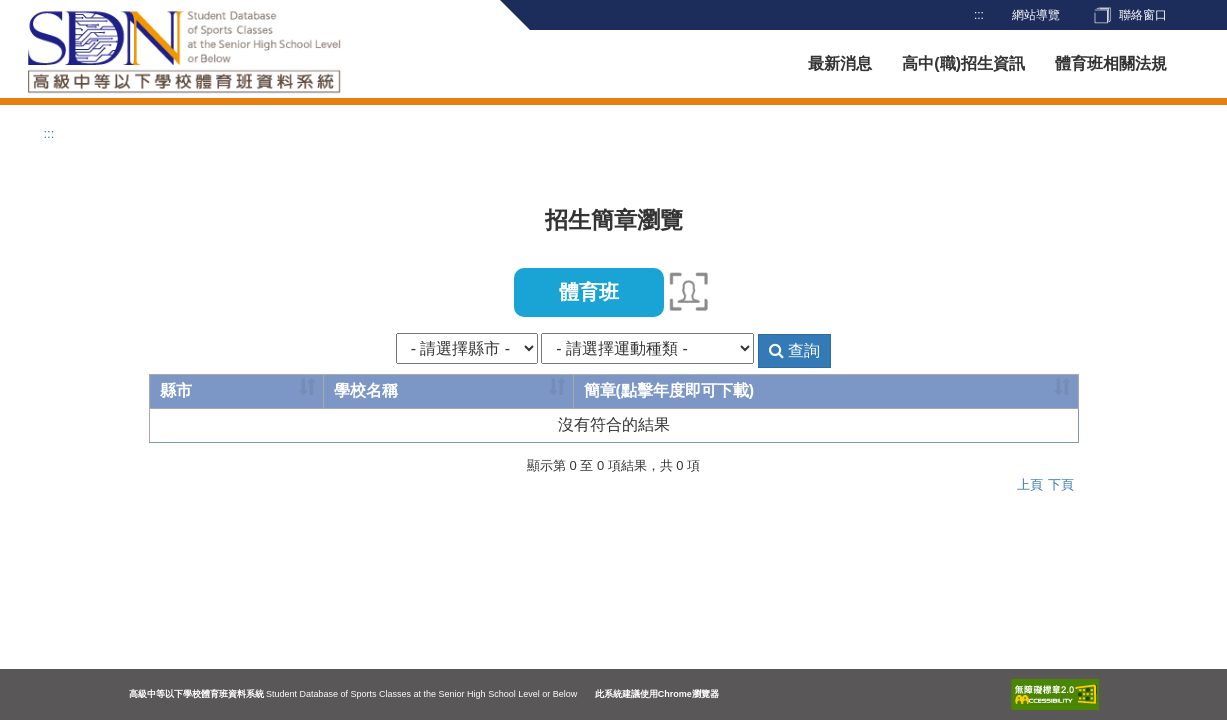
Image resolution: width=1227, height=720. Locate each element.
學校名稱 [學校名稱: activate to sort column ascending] (366, 390)
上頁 (1030, 484)
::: (979, 15)
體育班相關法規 (1111, 63)
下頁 (1061, 484)
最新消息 (840, 63)
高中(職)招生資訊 (963, 63)
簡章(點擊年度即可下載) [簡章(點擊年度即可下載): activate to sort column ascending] (669, 390)
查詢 (794, 350)
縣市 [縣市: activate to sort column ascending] (176, 390)
